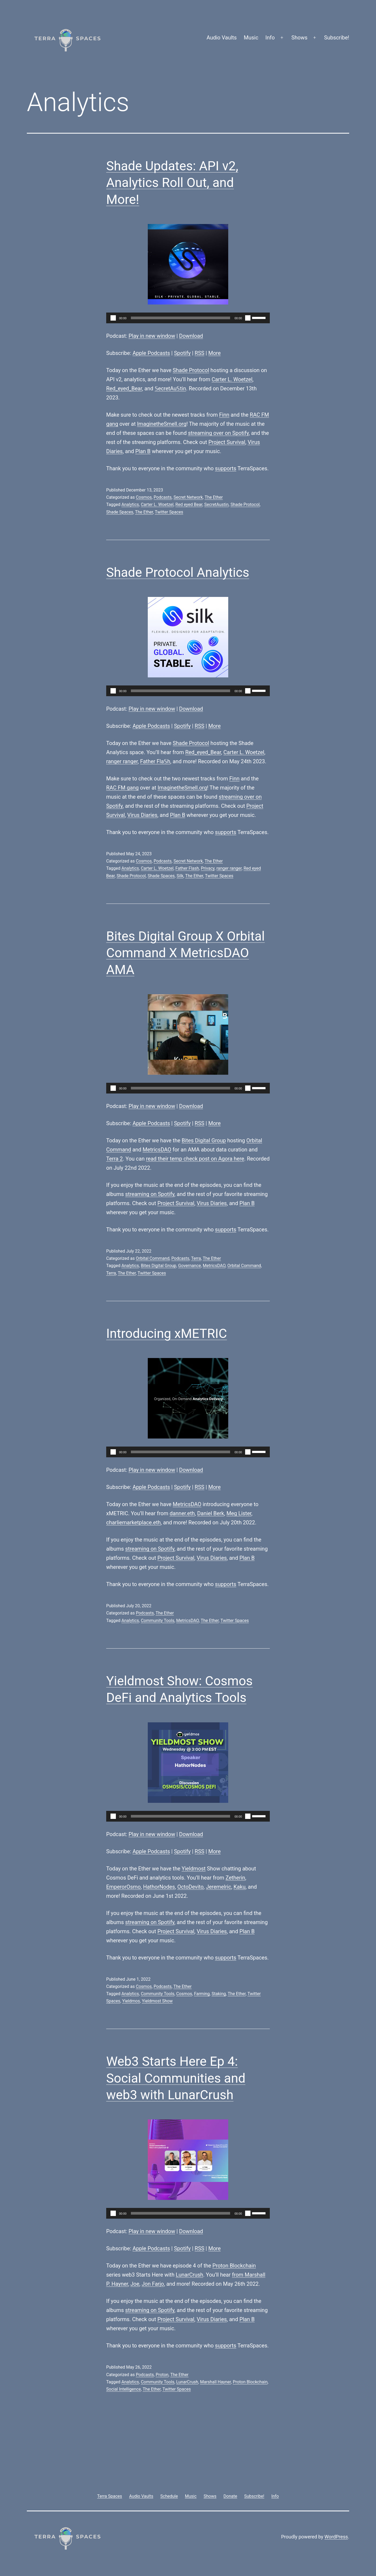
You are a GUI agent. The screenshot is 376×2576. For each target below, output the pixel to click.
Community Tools (157, 1620)
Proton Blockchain (234, 2265)
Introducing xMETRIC (166, 1333)
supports (225, 468)
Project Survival (226, 442)
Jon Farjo (153, 2284)
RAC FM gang (122, 787)
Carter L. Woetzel (232, 379)
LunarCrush (189, 2275)
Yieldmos (131, 2000)
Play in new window (151, 336)
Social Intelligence (123, 2389)
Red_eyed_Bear (124, 388)
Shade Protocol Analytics (177, 572)
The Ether (214, 497)
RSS (199, 353)
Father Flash (187, 868)
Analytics (130, 504)
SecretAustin (216, 504)
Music (251, 37)
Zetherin (235, 1877)
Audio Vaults (222, 37)
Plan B (143, 451)
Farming (201, 1993)
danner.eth (182, 1513)
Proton (162, 2374)
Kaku (240, 1887)
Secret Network (188, 497)
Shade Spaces (119, 512)
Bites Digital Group (204, 1140)
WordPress (336, 2537)
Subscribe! (336, 37)
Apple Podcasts (151, 353)
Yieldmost (193, 1868)
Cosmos (144, 497)
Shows (300, 37)
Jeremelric (218, 1887)
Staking (219, 1993)
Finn (224, 415)
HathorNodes (159, 1887)
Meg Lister (238, 1513)
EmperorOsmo (123, 1887)
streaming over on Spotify (218, 433)
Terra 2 (114, 1158)
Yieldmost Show (157, 2000)
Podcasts (163, 497)
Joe (134, 2284)
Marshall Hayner (215, 2381)
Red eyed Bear (188, 504)
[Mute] (247, 318)
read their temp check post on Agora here (195, 1158)
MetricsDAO (157, 1149)
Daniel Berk (210, 1513)
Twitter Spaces (169, 512)
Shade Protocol (191, 370)
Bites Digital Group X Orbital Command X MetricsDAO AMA (185, 953)
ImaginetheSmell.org (161, 424)
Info (270, 37)
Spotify (182, 353)
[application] (188, 318)
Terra (196, 1258)
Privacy (208, 868)
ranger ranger (122, 761)
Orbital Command (152, 1258)
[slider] (180, 318)
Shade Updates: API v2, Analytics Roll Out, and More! (172, 182)
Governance (189, 1265)
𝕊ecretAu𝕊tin (170, 388)
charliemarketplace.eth (133, 1522)
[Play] (113, 318)
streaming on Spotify (149, 1194)
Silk (179, 875)
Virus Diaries (142, 815)
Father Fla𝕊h (155, 761)
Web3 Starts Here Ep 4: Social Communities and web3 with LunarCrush (175, 2078)
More (214, 353)
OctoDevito (190, 1887)
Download (191, 336)
